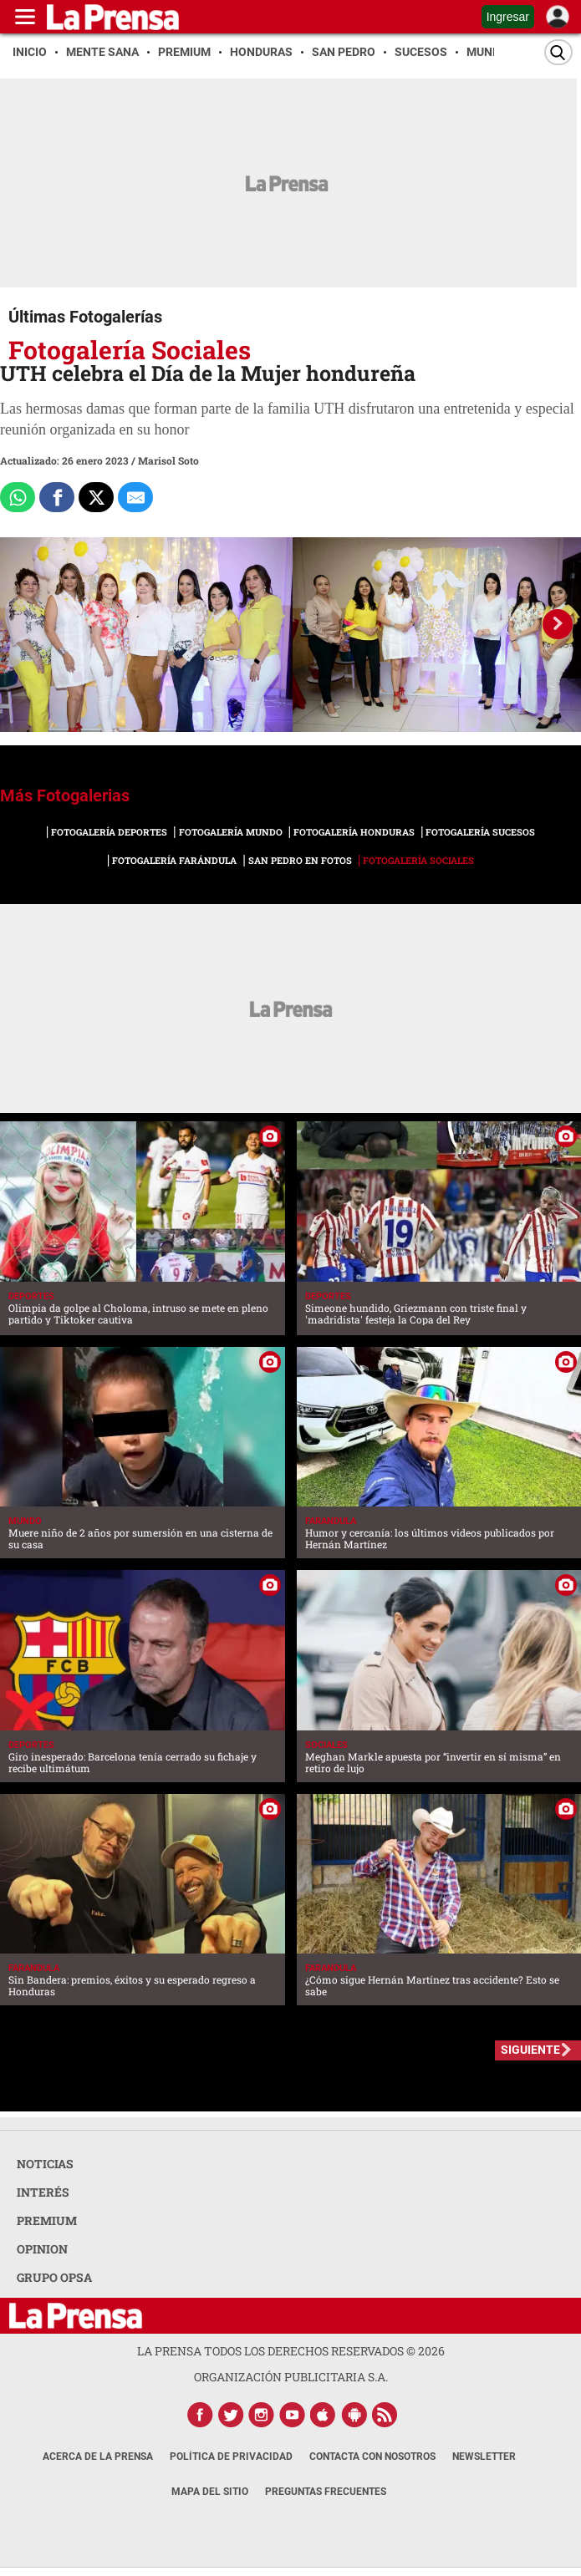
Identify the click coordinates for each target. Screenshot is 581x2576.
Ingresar (508, 16)
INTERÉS (43, 2192)
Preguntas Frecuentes (325, 2491)
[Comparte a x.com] (96, 497)
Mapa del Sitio (209, 2491)
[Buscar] (558, 52)
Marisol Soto (168, 460)
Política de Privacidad (231, 2456)
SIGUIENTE (530, 2049)
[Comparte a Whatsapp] (17, 497)
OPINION (42, 2249)
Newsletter (484, 2456)
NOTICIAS (45, 2164)
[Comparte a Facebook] (56, 497)
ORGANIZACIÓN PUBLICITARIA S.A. (291, 2377)
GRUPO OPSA (54, 2277)
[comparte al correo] (135, 497)
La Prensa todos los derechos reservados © (291, 2351)
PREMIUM (47, 2220)
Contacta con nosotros (372, 2456)
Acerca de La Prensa (98, 2456)
